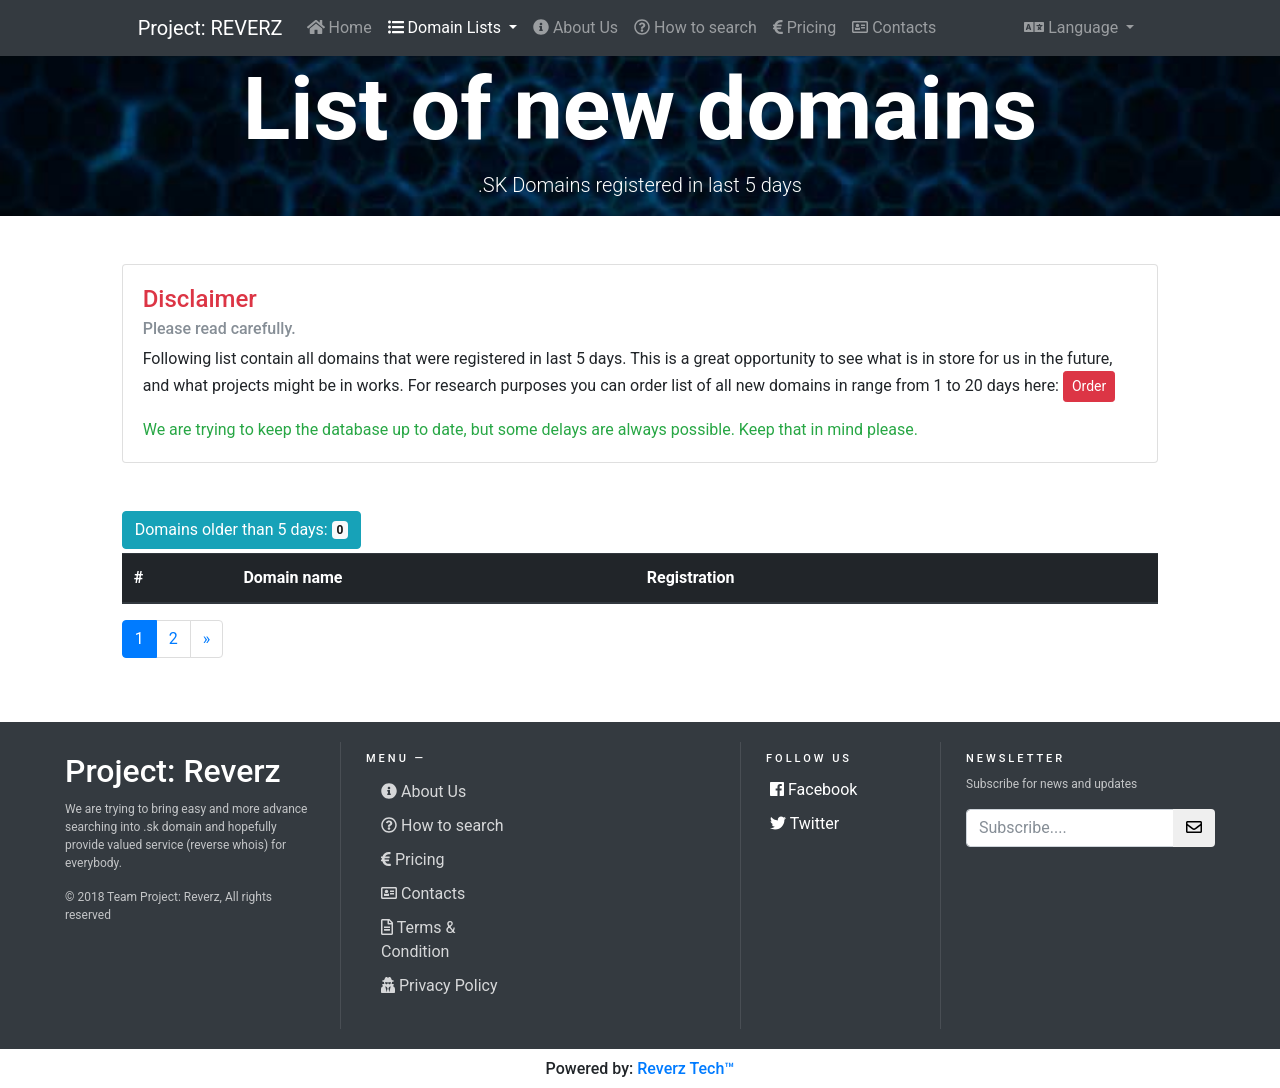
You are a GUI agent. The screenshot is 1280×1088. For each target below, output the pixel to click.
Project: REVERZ (210, 28)
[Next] (207, 639)
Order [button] (1089, 386)
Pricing (804, 27)
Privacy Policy (439, 985)
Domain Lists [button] (446, 27)
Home (339, 27)
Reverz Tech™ (685, 1068)
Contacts (894, 27)
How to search (695, 27)
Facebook (813, 789)
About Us (575, 27)
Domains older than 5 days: (248, 528)
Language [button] (1073, 27)
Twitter (804, 823)
